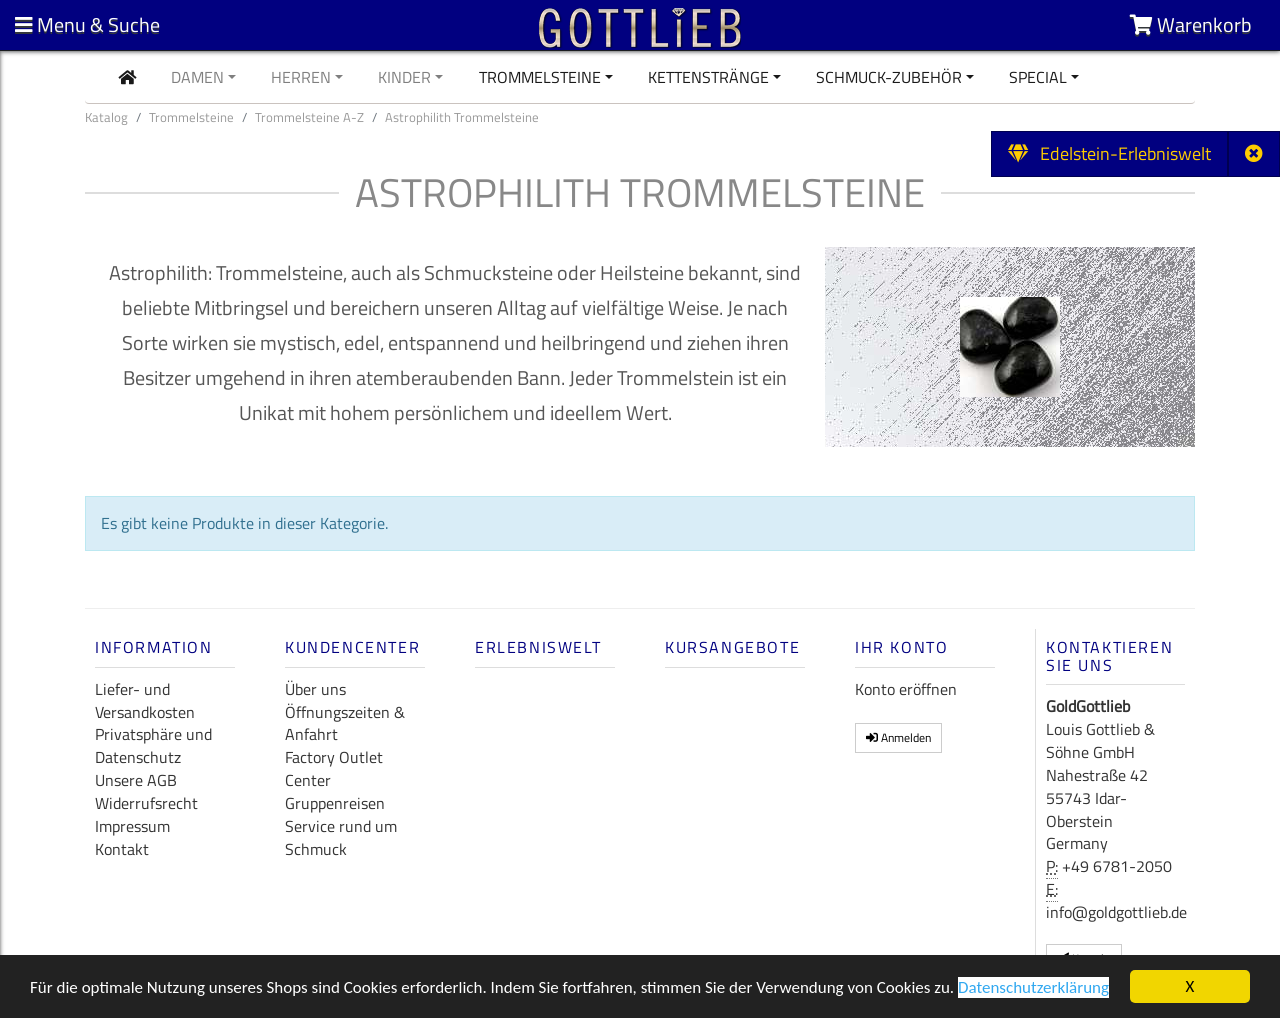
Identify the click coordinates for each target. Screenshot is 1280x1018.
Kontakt (122, 849)
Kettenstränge (708, 77)
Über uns (315, 689)
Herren (301, 77)
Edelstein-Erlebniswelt (1109, 153)
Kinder (404, 77)
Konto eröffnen (906, 689)
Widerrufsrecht (146, 803)
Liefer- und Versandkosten (145, 700)
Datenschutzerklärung (1033, 989)
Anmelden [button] (898, 737)
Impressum (132, 826)
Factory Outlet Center (334, 768)
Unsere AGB (136, 780)
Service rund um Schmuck (341, 837)
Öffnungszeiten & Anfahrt (345, 723)
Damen (197, 77)
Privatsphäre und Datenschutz (153, 745)
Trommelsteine (540, 77)
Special (1038, 77)
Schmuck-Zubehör (889, 77)
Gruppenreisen (335, 803)
